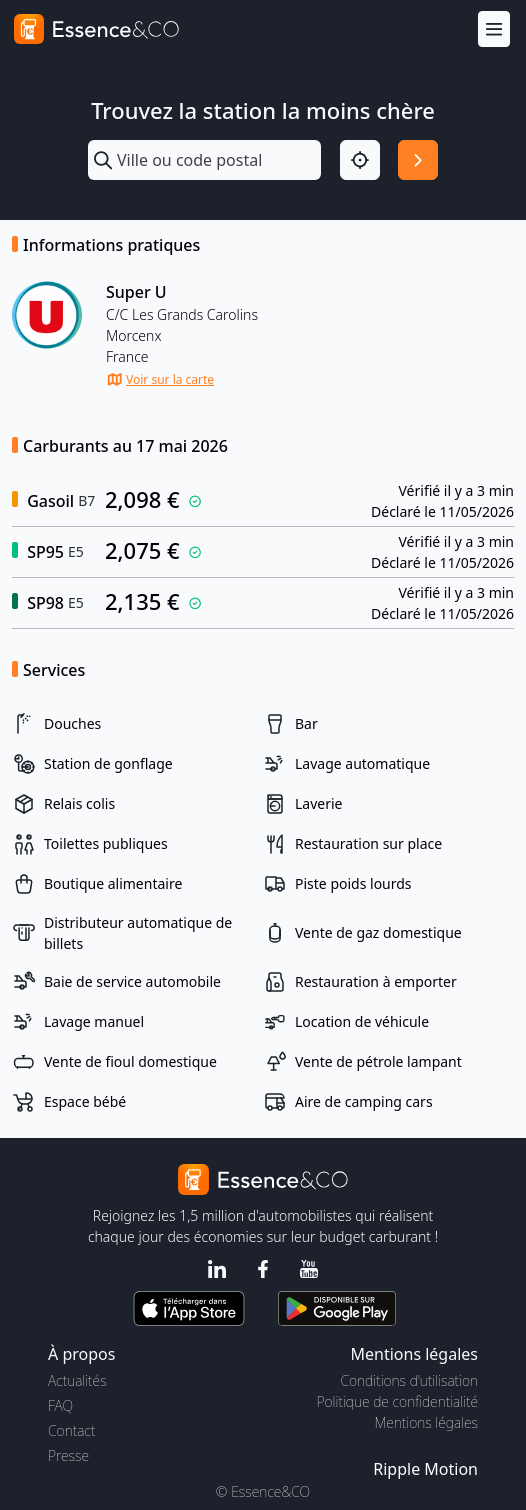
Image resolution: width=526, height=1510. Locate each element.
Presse (68, 1455)
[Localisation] (360, 160)
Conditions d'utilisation (409, 1380)
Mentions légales (426, 1422)
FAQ (60, 1405)
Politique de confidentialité (397, 1401)
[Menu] (494, 29)
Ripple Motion (425, 1469)
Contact (71, 1430)
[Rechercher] (418, 160)
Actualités (77, 1380)
